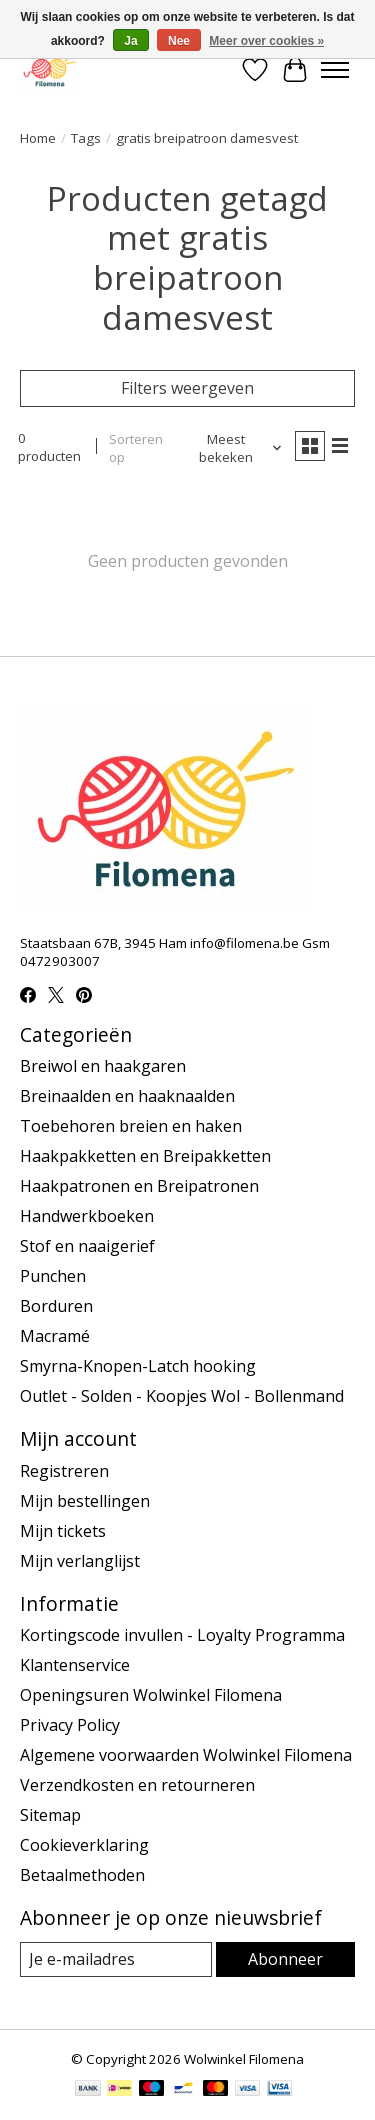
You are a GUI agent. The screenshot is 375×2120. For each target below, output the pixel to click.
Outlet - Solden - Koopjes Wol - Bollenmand (182, 1396)
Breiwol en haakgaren (103, 1066)
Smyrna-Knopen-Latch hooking (138, 1366)
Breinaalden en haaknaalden (127, 1096)
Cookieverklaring (84, 1845)
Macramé (55, 1336)
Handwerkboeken (87, 1216)
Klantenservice (75, 1665)
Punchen (53, 1276)
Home (38, 138)
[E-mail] (116, 1959)
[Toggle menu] (335, 70)
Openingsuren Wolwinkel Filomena (151, 1695)
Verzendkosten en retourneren (137, 1785)
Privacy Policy (70, 1725)
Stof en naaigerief (87, 1246)
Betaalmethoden (82, 1875)
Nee (179, 41)
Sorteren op (136, 448)
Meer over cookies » (266, 41)
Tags (86, 138)
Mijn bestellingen (85, 1501)
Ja (130, 41)
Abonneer (285, 1959)
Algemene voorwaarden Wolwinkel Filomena (186, 1755)
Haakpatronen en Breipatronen (139, 1186)
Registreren (64, 1471)
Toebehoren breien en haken (131, 1126)
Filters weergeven (187, 388)
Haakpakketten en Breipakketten (145, 1156)
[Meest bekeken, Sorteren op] (234, 448)
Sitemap (50, 1815)
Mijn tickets (63, 1531)
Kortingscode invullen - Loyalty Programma (182, 1635)
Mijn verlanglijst (80, 1561)
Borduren (56, 1306)
